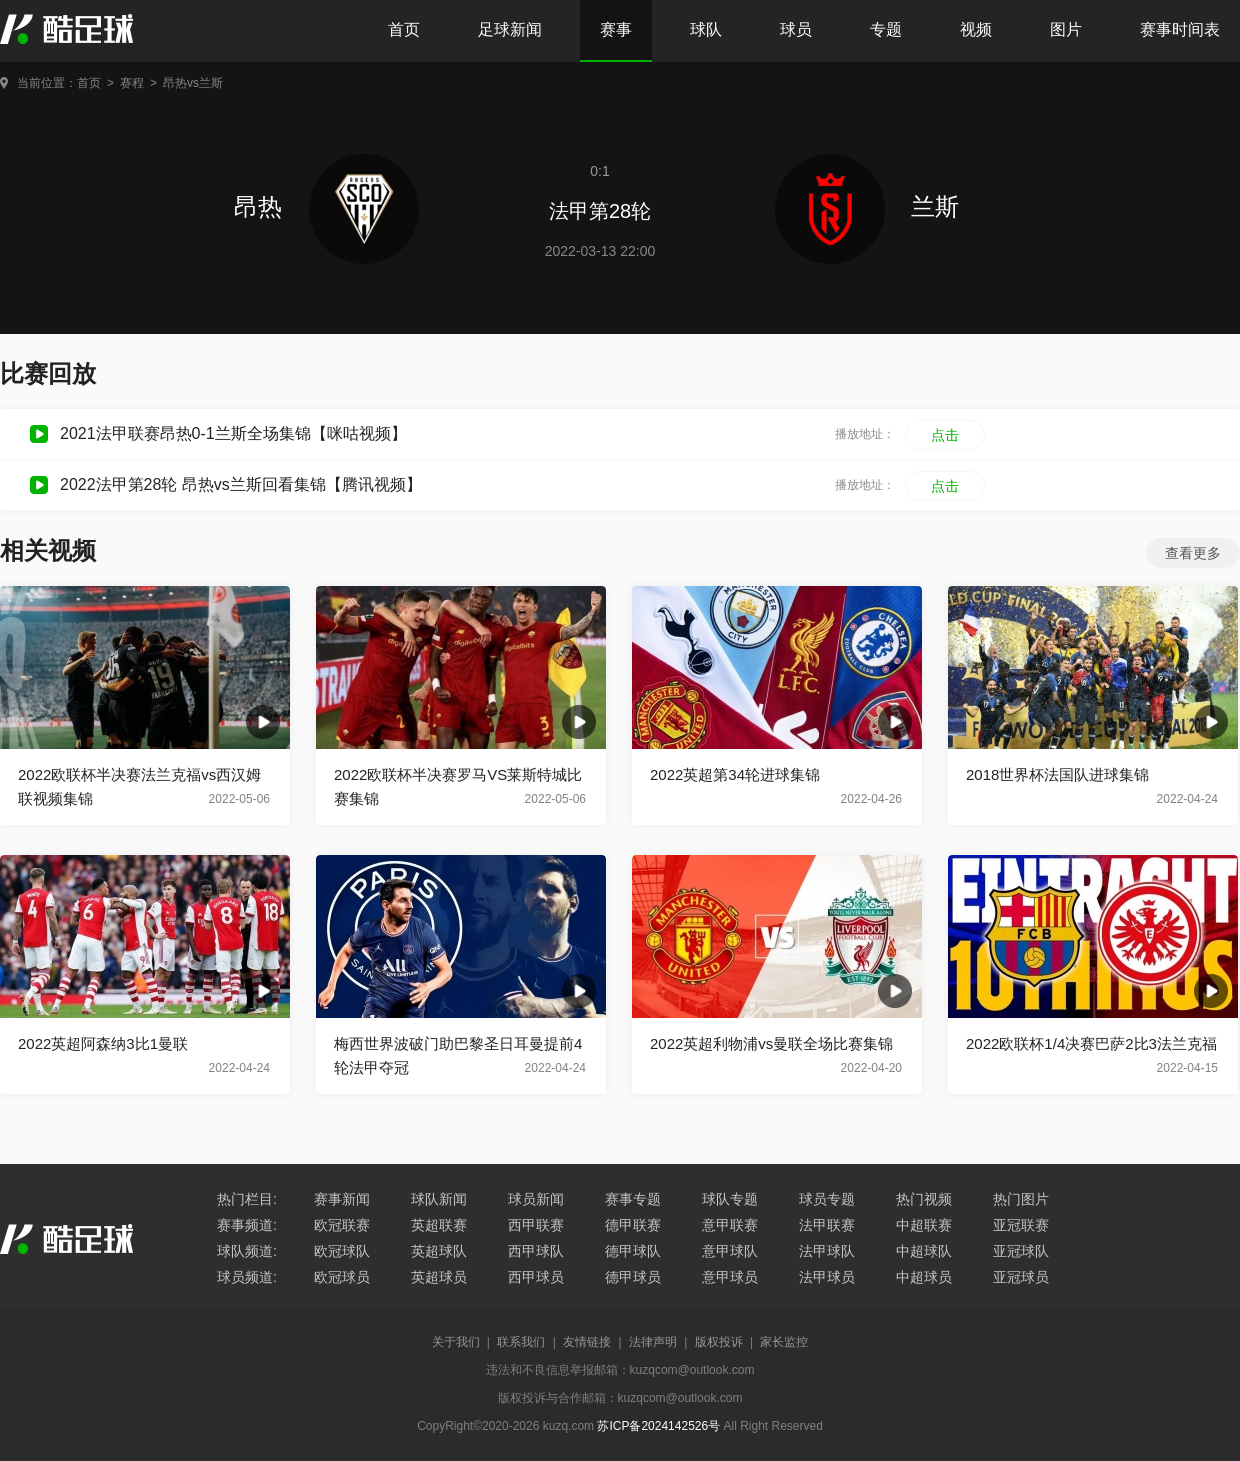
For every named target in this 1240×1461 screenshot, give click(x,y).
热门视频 (924, 1199)
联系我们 (521, 1342)
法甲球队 (827, 1251)
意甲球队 (730, 1251)
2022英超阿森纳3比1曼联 (103, 1043)
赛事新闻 (342, 1199)
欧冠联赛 (342, 1225)
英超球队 (439, 1251)
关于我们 (456, 1342)
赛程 (132, 83)
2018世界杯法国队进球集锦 (1057, 774)
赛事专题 (633, 1199)
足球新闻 (510, 29)
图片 (1066, 29)
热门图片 (1021, 1199)
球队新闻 (439, 1199)
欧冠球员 (342, 1277)
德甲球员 (633, 1277)
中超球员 (924, 1277)
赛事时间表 (1180, 29)
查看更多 (1193, 553)
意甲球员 (730, 1277)
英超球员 (439, 1277)
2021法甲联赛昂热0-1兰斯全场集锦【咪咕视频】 (233, 433)
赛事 (616, 29)
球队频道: (247, 1251)
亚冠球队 (1021, 1251)
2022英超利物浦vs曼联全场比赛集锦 (771, 1043)
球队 (706, 29)
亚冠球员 (1021, 1277)
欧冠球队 (342, 1251)
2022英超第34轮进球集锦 (735, 774)
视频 (976, 29)
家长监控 (784, 1342)
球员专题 (827, 1199)
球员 (796, 29)
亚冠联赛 (1021, 1225)
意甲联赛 (730, 1225)
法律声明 (653, 1342)
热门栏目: (247, 1199)
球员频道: (247, 1277)
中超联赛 (924, 1225)
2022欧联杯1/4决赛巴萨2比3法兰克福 (1091, 1043)
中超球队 (924, 1251)
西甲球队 (536, 1251)
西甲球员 (536, 1277)
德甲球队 (633, 1251)
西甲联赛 (536, 1225)
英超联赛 (439, 1225)
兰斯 (867, 206)
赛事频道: (247, 1225)
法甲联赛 (827, 1225)
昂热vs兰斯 (193, 83)
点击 (945, 435)
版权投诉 (719, 1342)
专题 (886, 29)
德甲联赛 (633, 1225)
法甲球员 (827, 1277)
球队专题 (730, 1199)
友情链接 (587, 1342)
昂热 (326, 206)
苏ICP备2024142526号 (658, 1426)
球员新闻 (536, 1199)
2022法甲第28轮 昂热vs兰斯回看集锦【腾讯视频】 (241, 484)
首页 (404, 29)
